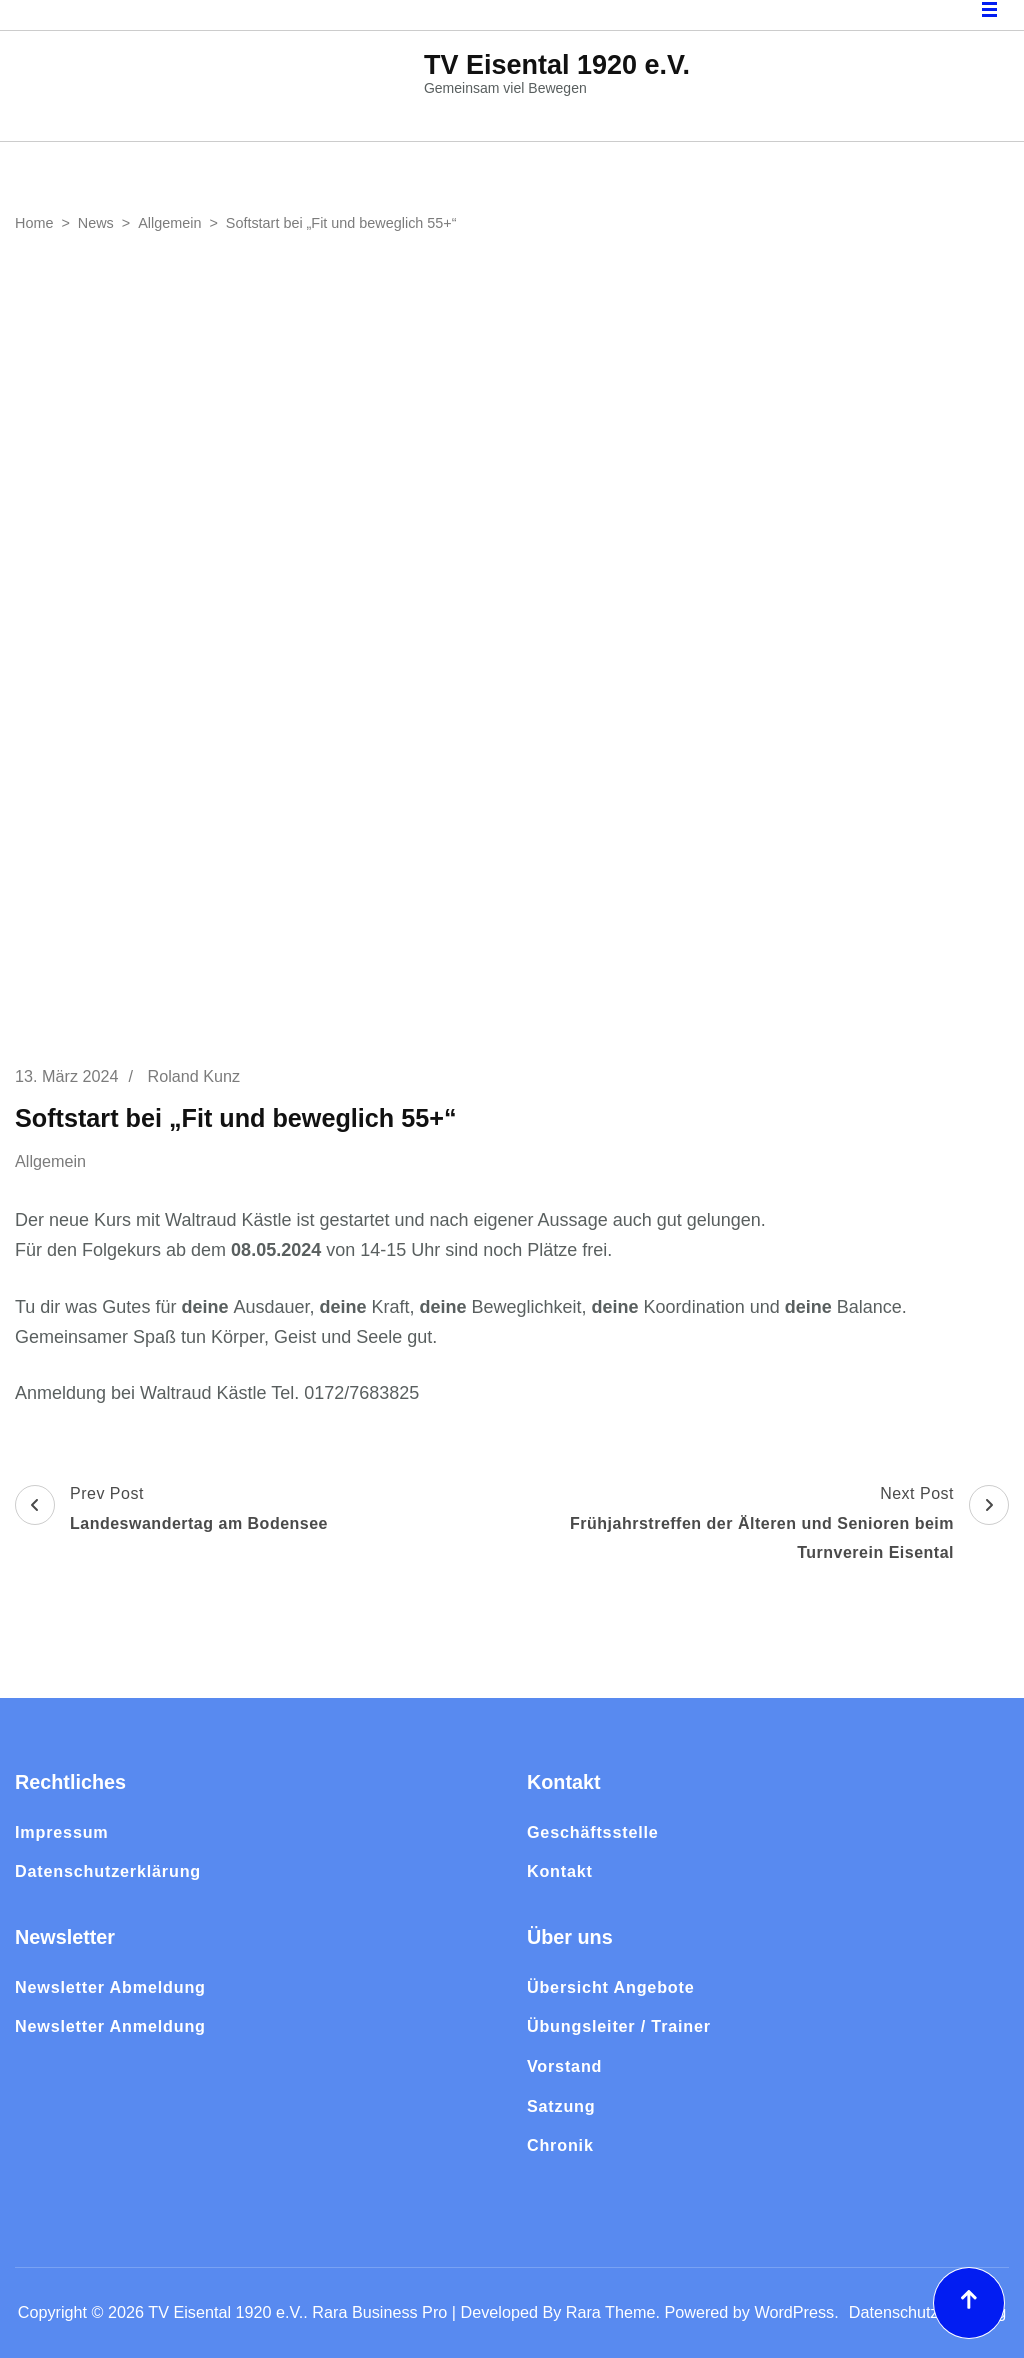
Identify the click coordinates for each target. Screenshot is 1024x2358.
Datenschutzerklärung (108, 1871)
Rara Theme (611, 2312)
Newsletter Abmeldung (110, 1987)
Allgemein (50, 1161)
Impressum (62, 1832)
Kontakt (560, 1871)
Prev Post (171, 1511)
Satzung (561, 2106)
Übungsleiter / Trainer (619, 2026)
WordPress (794, 2312)
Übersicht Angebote (611, 1987)
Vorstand (564, 2066)
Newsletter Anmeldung (110, 2026)
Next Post (763, 1526)
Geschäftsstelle (593, 1832)
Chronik (560, 2145)
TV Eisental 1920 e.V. (557, 65)
